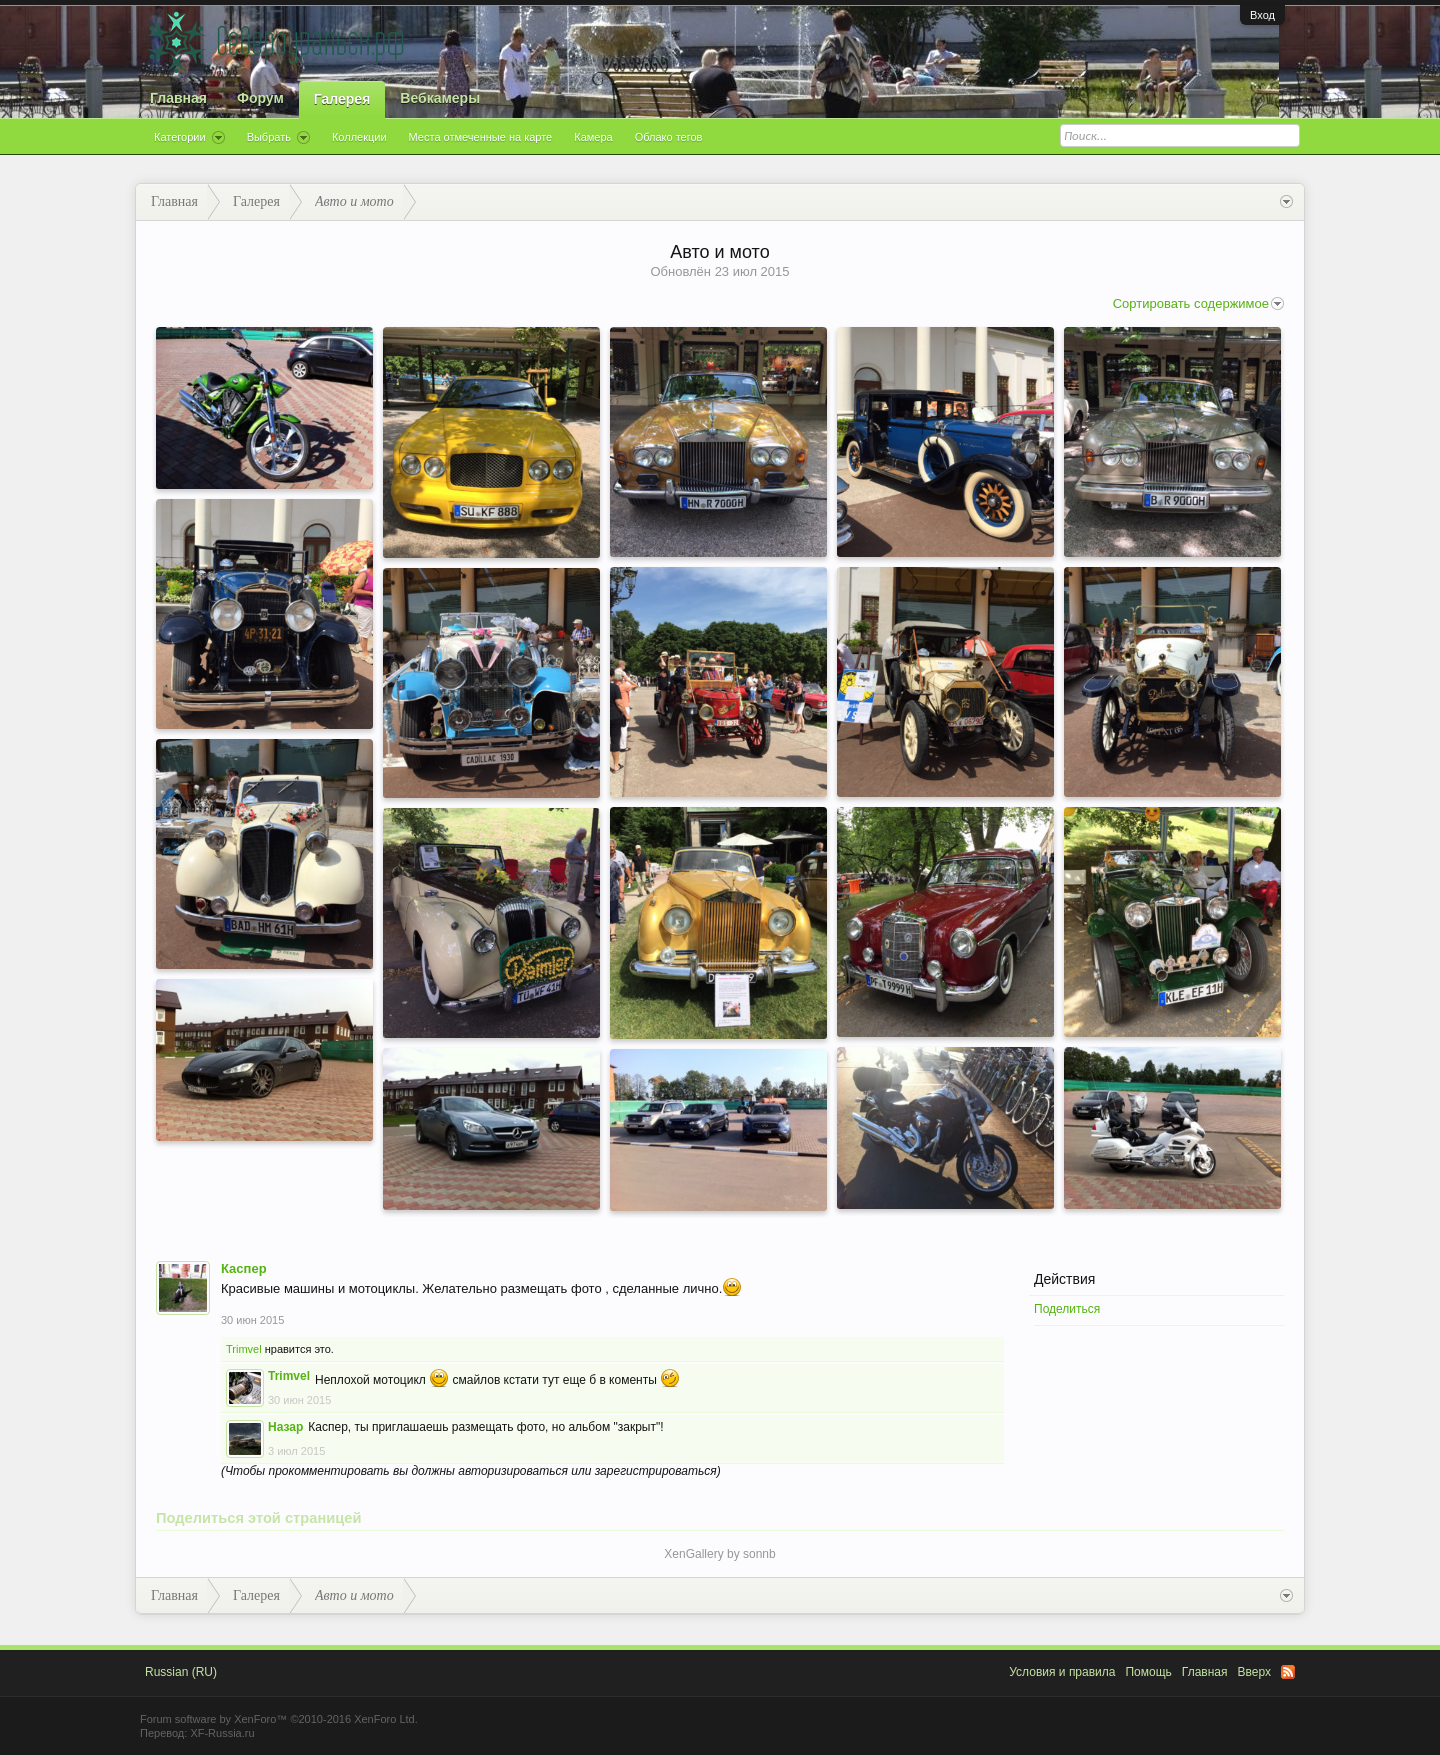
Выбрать (278, 138)
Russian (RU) (181, 1672)
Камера (593, 137)
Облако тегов (669, 137)
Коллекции (359, 137)
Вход (1262, 15)
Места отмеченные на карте (481, 137)
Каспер (244, 1268)
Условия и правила (1062, 1672)
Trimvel (244, 1349)
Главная (178, 98)
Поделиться (1067, 1309)
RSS (1288, 1672)
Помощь (1148, 1672)
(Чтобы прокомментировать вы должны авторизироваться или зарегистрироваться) (471, 1471)
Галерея (342, 99)
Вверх (1254, 1672)
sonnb (759, 1554)
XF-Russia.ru (222, 1733)
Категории (189, 138)
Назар (285, 1427)
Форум (260, 98)
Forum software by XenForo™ (279, 1719)
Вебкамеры (440, 98)
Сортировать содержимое (1198, 303)
